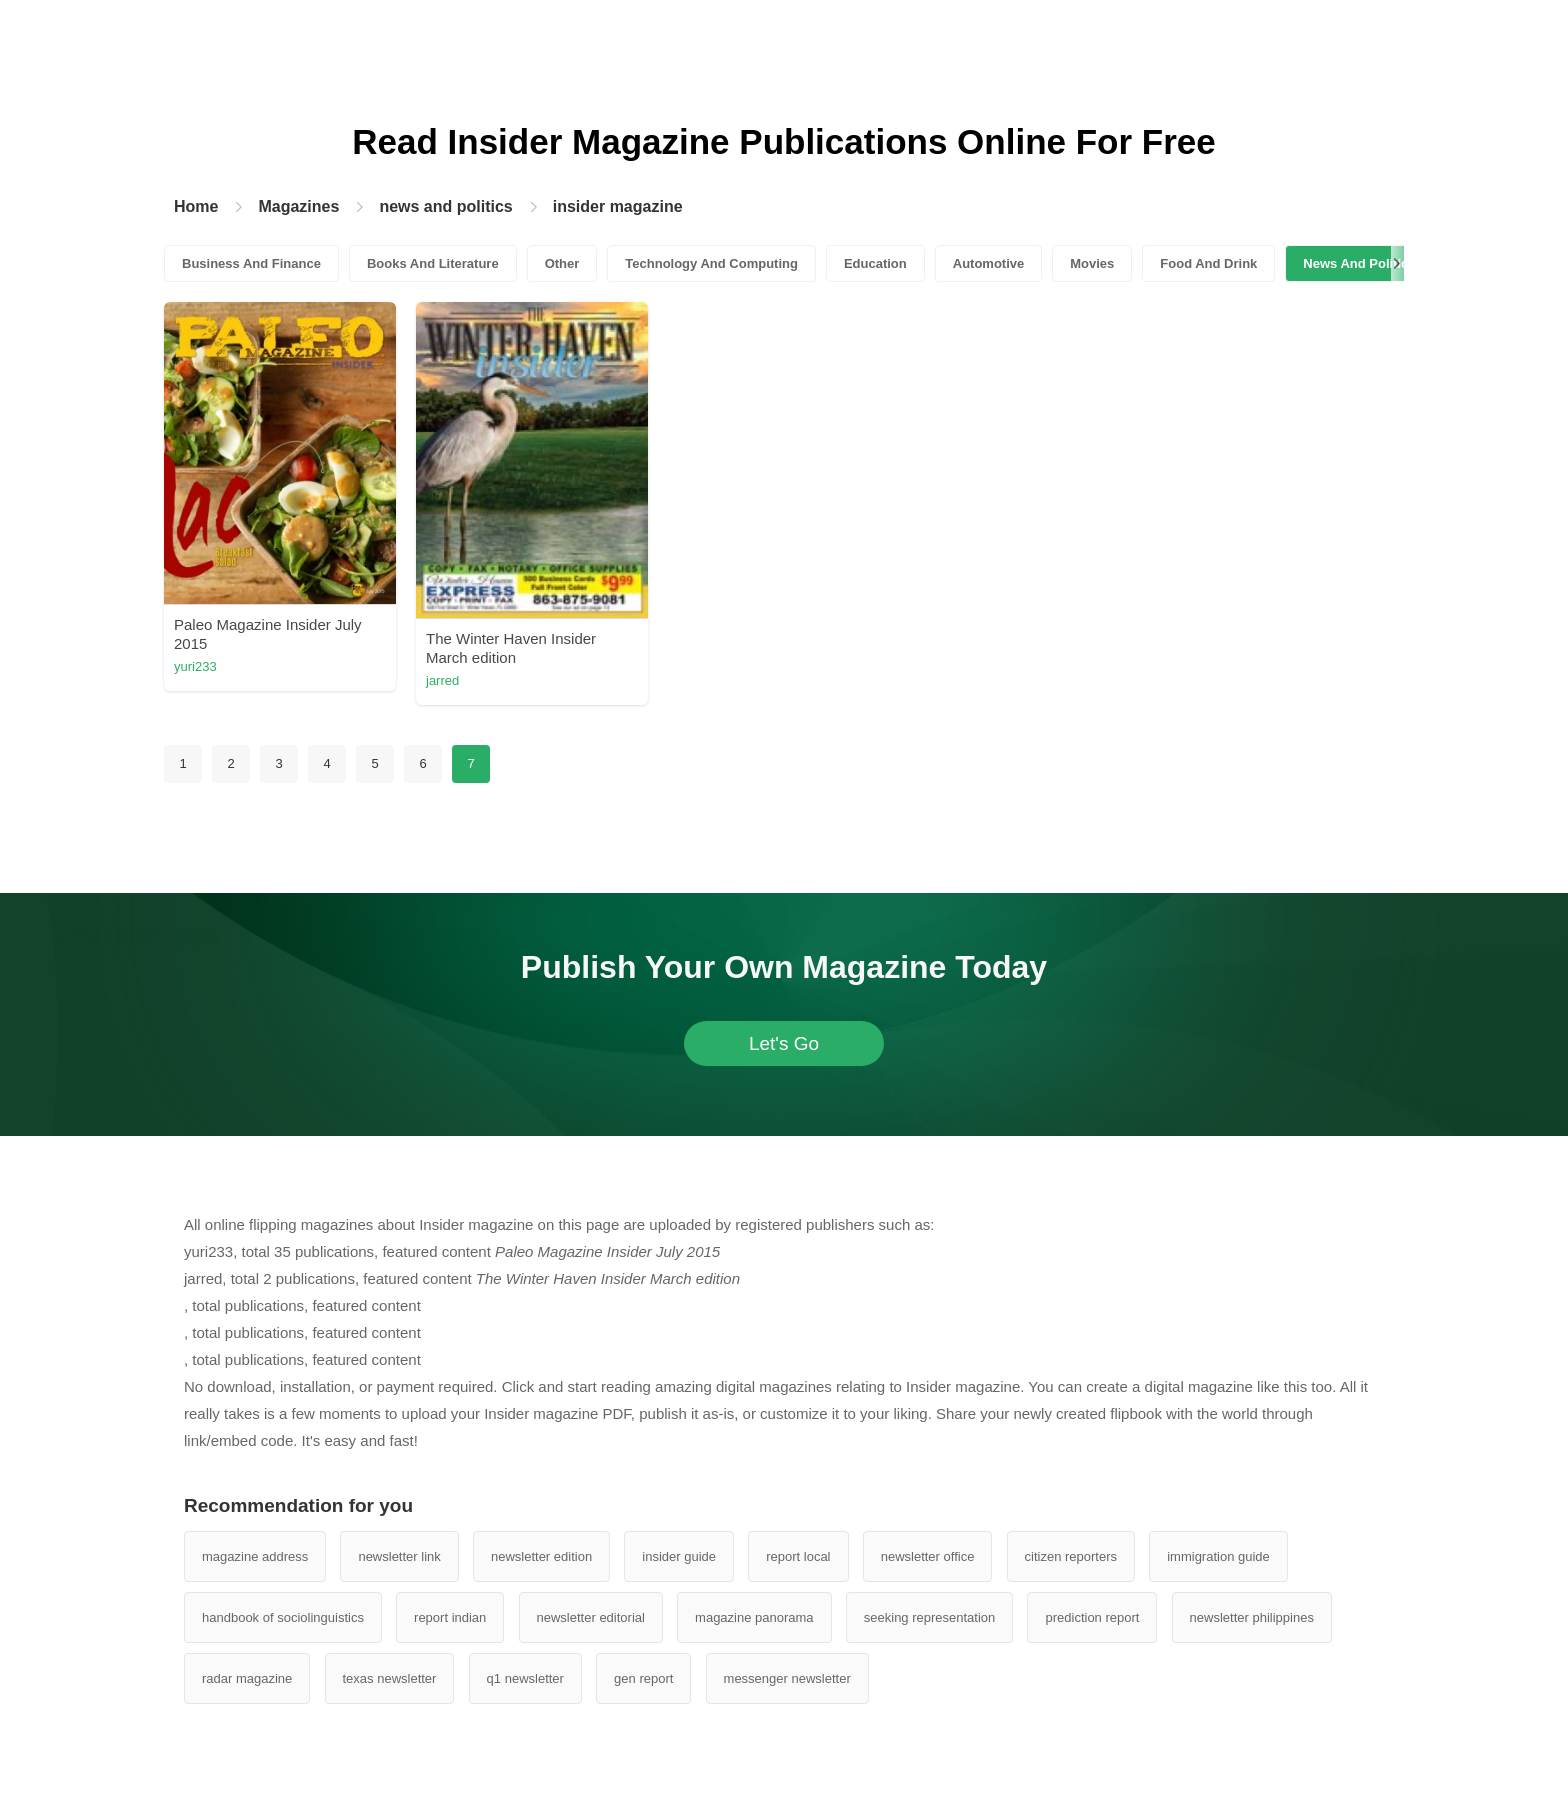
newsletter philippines (1252, 1617)
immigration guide (1218, 1556)
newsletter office (928, 1556)
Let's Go (784, 1043)
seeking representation (930, 1617)
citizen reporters (1071, 1556)
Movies (1092, 263)
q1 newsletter (525, 1678)
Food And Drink (1208, 263)
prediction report (1092, 1617)
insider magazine (618, 206)
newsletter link (399, 1556)
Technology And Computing (711, 263)
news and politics (445, 206)
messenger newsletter (787, 1678)
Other (562, 263)
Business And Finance (251, 263)
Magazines (298, 206)
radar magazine (247, 1678)
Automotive (989, 263)
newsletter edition (541, 1556)
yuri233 (195, 666)
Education (875, 263)
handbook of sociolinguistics (283, 1617)
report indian (450, 1617)
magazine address (255, 1556)
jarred (442, 680)
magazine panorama (754, 1617)
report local (798, 1556)
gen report (643, 1678)
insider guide (679, 1556)
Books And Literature (433, 263)
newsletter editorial (591, 1617)
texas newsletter (390, 1678)
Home (196, 206)
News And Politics (1359, 263)
